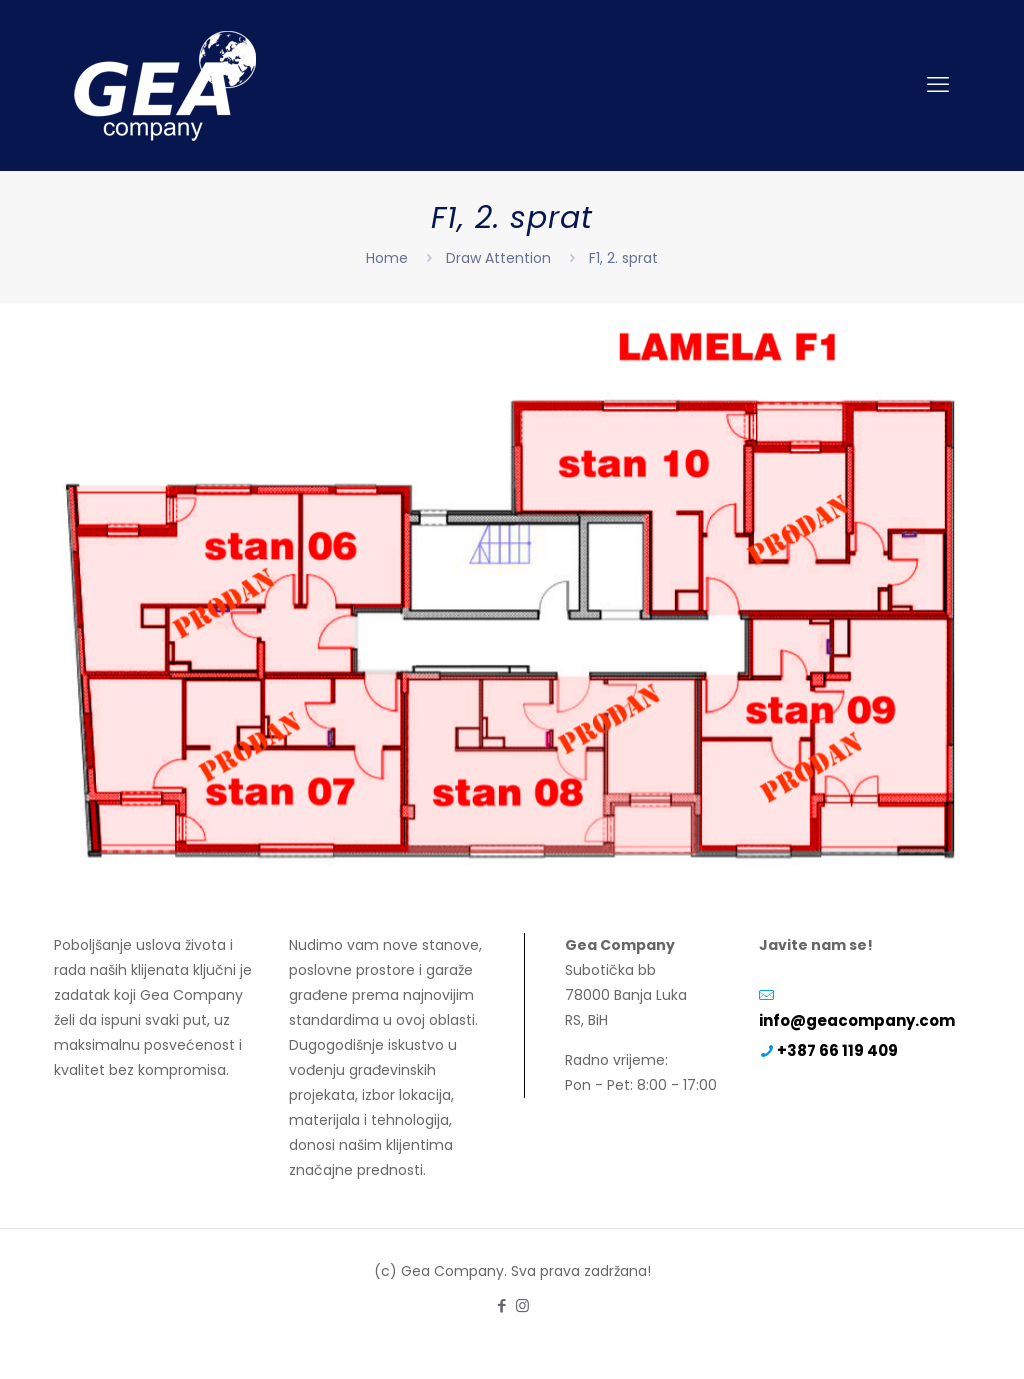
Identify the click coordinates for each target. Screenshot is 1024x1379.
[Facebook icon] (501, 1305)
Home (387, 258)
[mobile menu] (938, 85)
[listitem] (239, 582)
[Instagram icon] (522, 1305)
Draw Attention (498, 258)
